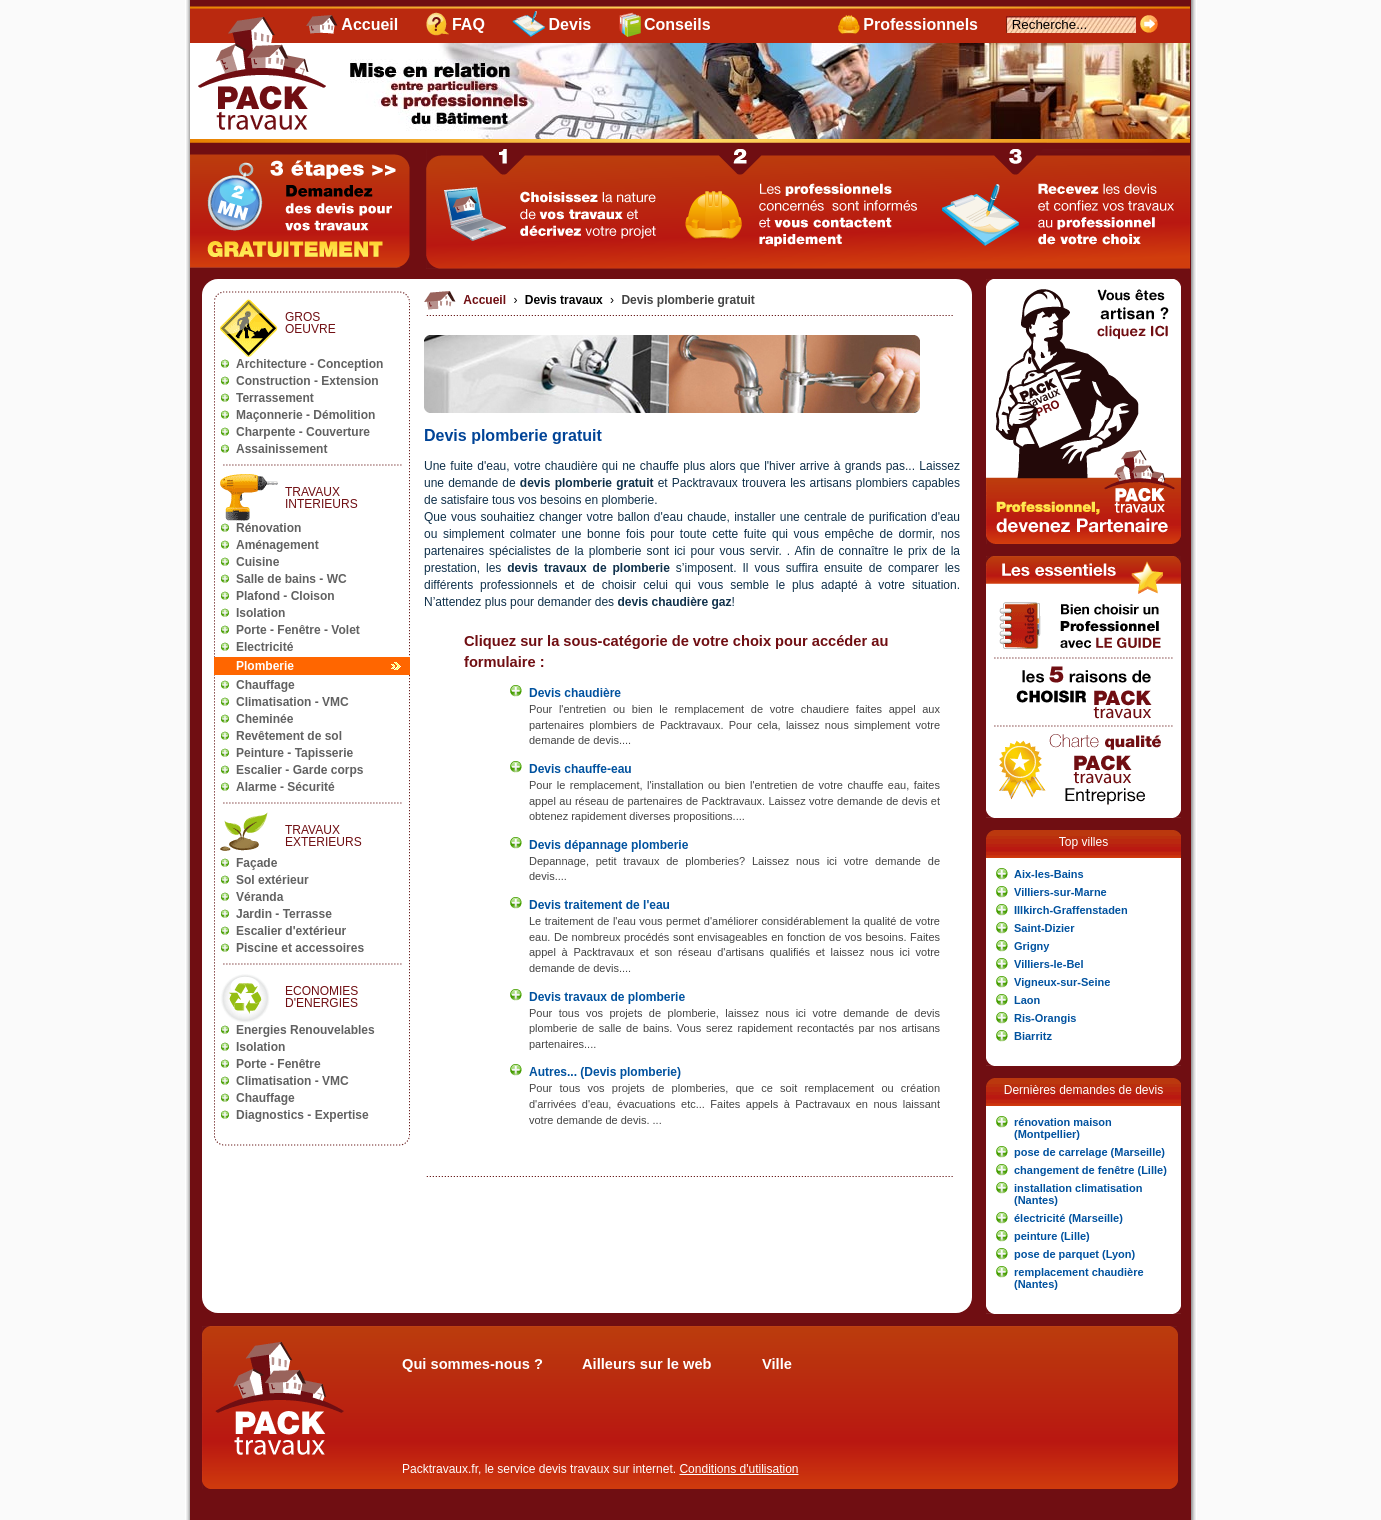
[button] (1083, 874)
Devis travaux (565, 300)
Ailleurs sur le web (647, 1364)
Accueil (369, 24)
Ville (777, 1364)
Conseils (677, 24)
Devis (570, 24)
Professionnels (920, 24)
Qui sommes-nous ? (472, 1364)
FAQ (468, 24)
